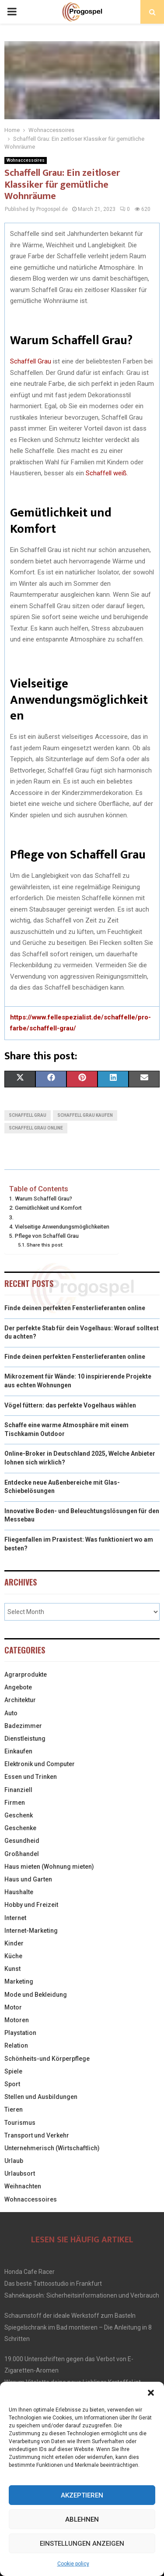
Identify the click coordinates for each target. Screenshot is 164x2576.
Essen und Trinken (30, 1776)
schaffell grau (27, 1115)
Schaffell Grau (30, 361)
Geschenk (18, 1815)
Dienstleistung (24, 1738)
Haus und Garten (28, 1879)
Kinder (14, 1943)
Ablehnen (82, 2519)
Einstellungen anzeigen (82, 2543)
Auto (10, 1713)
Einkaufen (18, 1751)
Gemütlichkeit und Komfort (48, 1207)
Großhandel (21, 1853)
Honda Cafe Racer (29, 2271)
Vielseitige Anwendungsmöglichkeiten (62, 1226)
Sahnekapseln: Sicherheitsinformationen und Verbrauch (81, 2295)
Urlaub (13, 2160)
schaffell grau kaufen (85, 1115)
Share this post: (45, 1245)
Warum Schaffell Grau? (44, 1198)
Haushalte (18, 1891)
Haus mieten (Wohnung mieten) (49, 1866)
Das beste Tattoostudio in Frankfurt (53, 2283)
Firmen (14, 1802)
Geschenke (20, 1827)
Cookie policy (73, 2564)
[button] (151, 2392)
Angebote (18, 1687)
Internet (15, 1917)
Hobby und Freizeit (31, 1904)
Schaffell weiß (106, 473)
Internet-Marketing (31, 1930)
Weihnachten (22, 2186)
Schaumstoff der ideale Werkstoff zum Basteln (70, 2315)
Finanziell (18, 1789)
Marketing (18, 1981)
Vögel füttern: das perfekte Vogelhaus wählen (70, 1405)
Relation (16, 2045)
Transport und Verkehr (36, 2135)
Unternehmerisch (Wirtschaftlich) (52, 2148)
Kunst (12, 1968)
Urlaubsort (19, 2173)
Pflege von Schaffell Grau (47, 1236)
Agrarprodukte (25, 1674)
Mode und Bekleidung (35, 1994)
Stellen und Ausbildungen (40, 2096)
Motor (13, 2007)
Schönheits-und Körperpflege (47, 2058)
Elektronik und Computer (39, 1763)
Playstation (20, 2032)
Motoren (16, 2020)
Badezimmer (23, 1725)
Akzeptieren (82, 2495)
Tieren (13, 2109)
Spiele (13, 2071)
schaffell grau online (36, 1128)
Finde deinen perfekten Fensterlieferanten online (74, 1307)
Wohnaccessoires (26, 160)
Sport (12, 2084)
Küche (13, 1956)
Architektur (20, 1699)
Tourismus (19, 2122)
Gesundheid (21, 1840)
